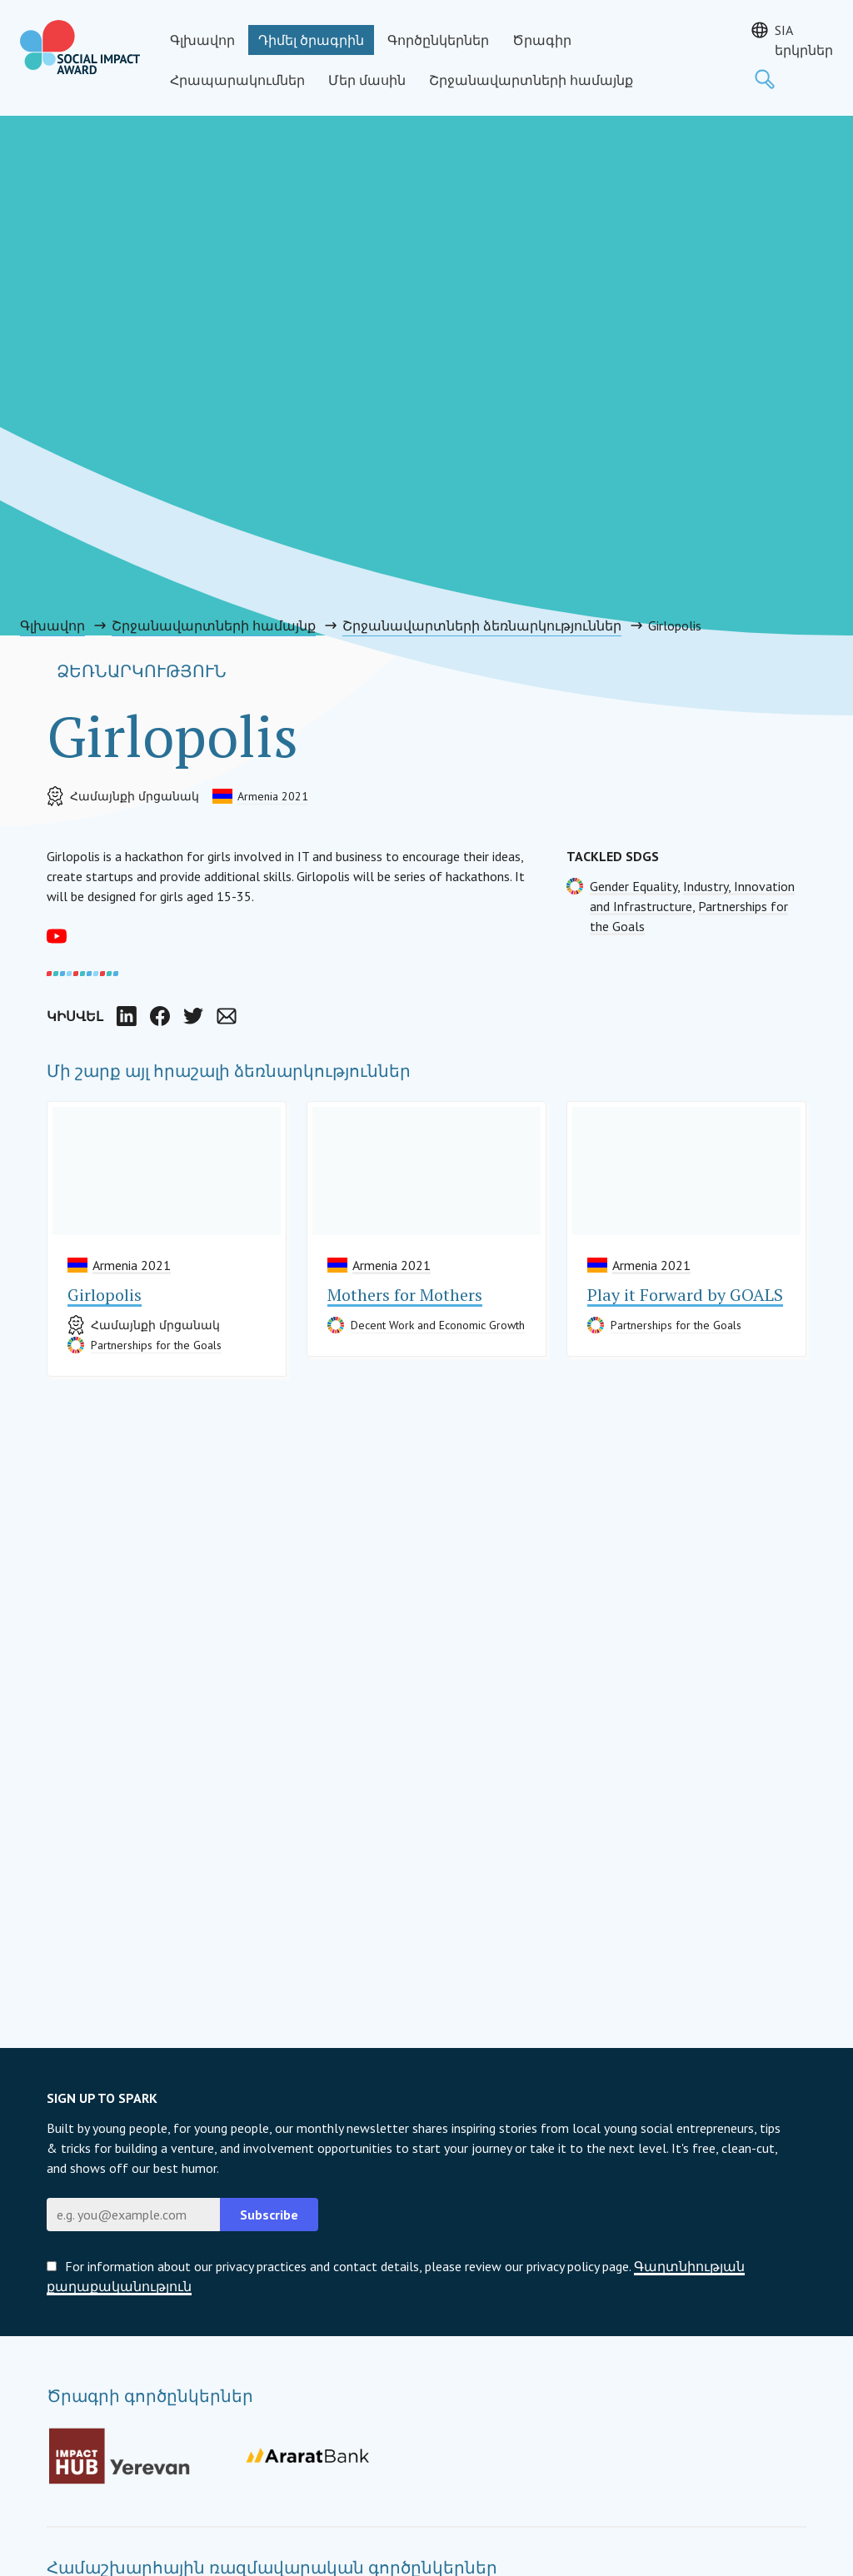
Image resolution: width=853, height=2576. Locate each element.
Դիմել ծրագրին (311, 40)
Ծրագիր (541, 40)
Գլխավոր (202, 40)
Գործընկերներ (438, 40)
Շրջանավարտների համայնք (531, 80)
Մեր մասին (367, 80)
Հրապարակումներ (237, 80)
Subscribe (269, 2214)
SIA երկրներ (804, 40)
